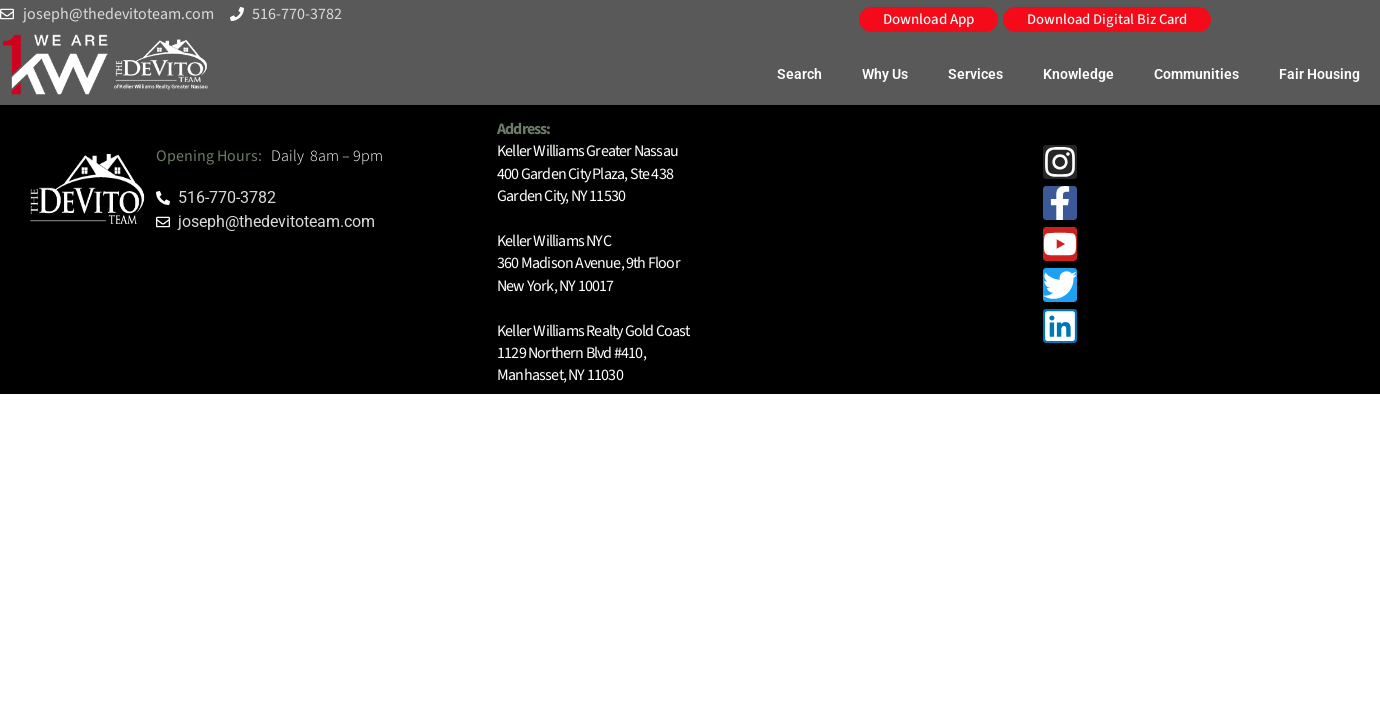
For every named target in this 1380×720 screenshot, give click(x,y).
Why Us (885, 74)
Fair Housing (1319, 74)
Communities (1196, 74)
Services (975, 74)
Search (799, 74)
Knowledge (1078, 74)
